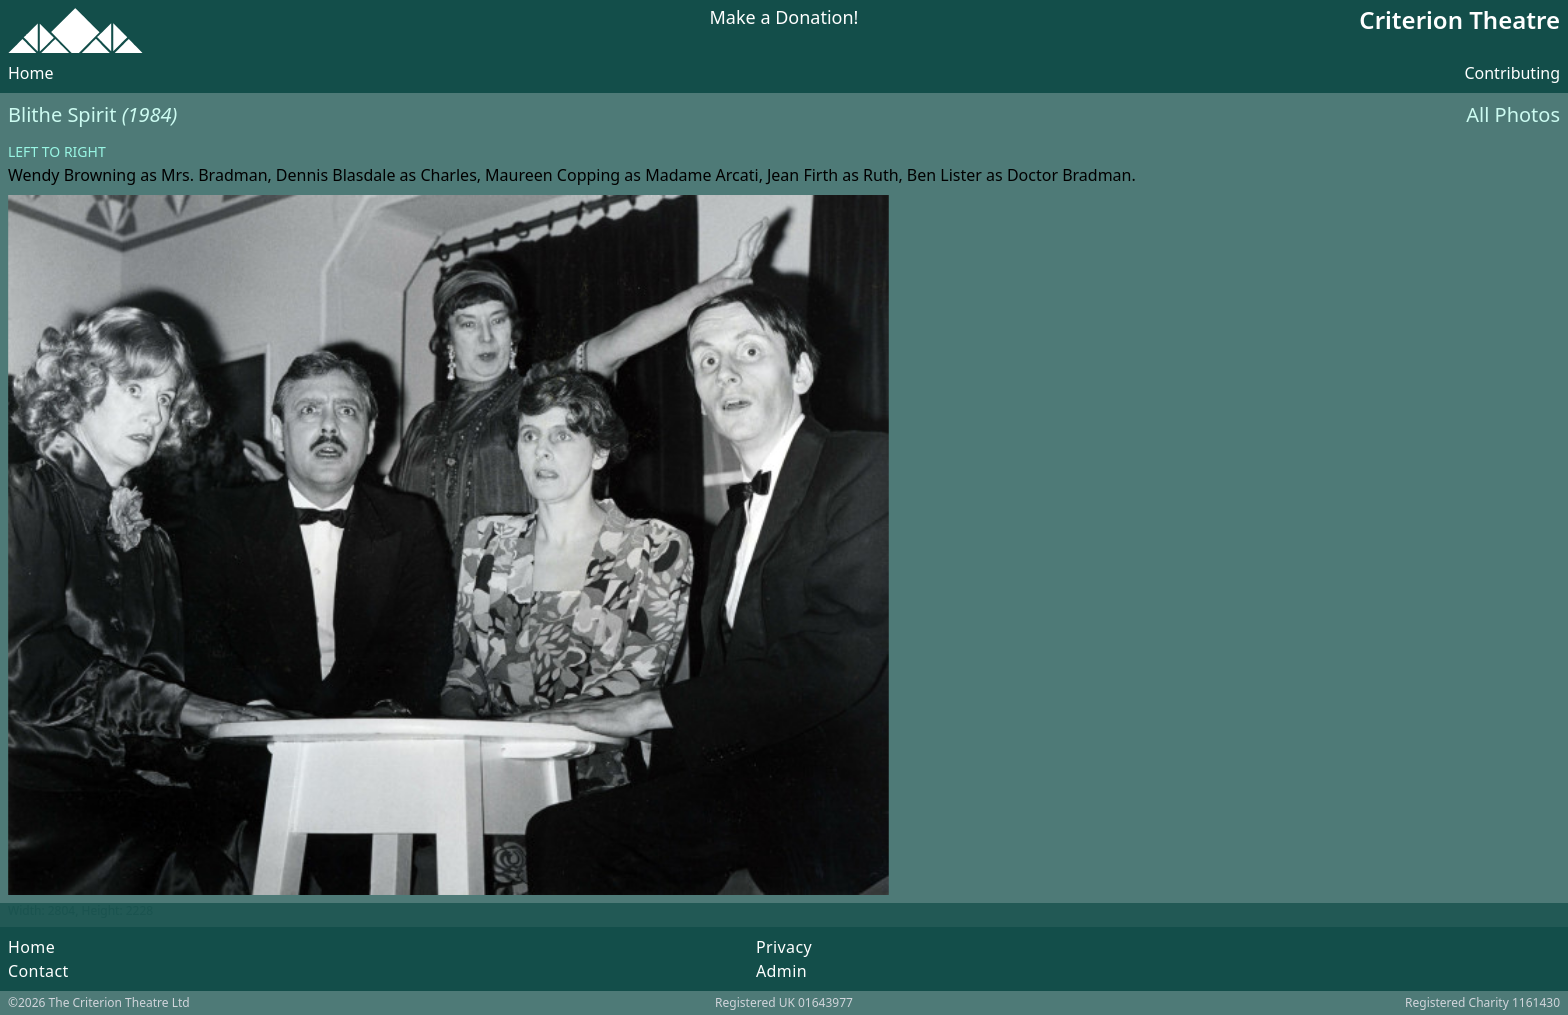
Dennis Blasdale (336, 175)
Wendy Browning (72, 175)
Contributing (1512, 73)
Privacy (784, 947)
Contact (38, 971)
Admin (781, 971)
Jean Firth (802, 175)
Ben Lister (944, 175)
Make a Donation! (784, 18)
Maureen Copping (552, 175)
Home (31, 73)
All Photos (1513, 114)
